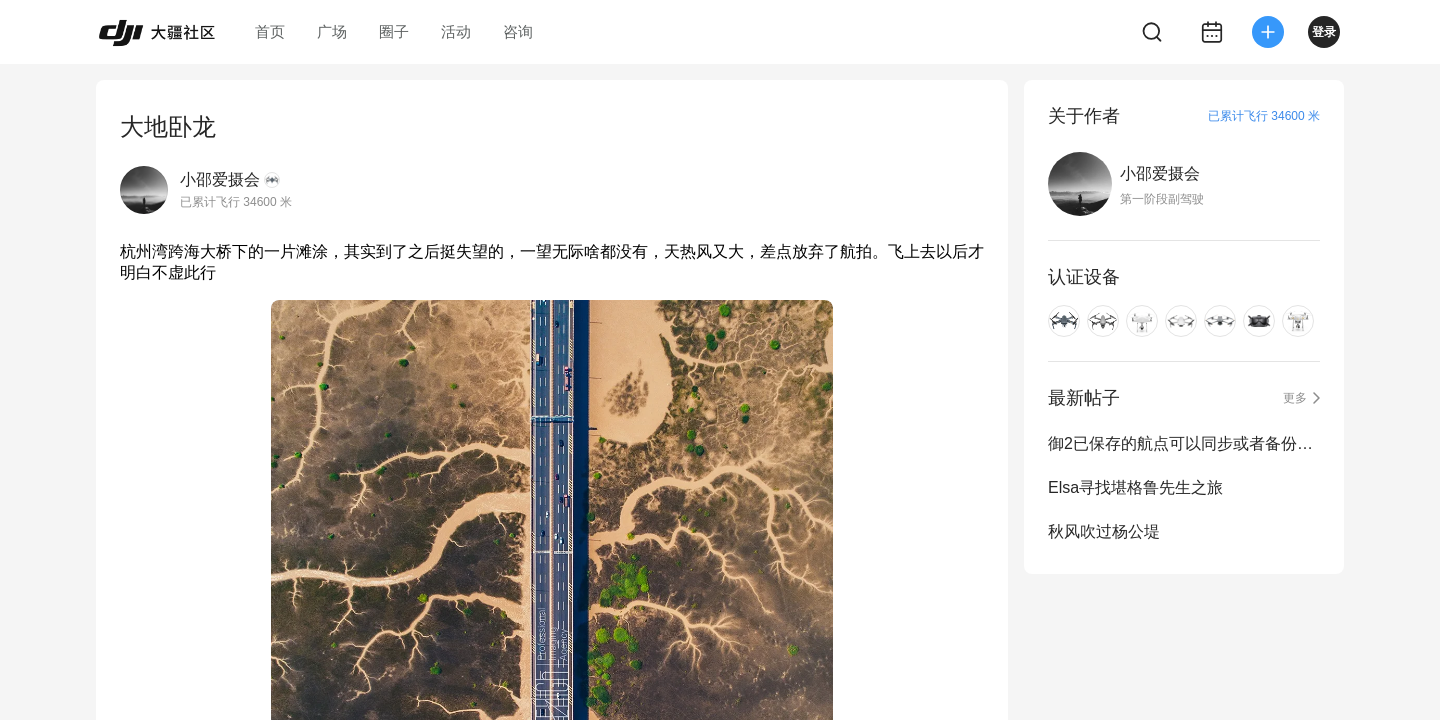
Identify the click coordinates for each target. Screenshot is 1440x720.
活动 (456, 31)
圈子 (394, 31)
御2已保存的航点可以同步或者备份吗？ (1184, 443)
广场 (332, 31)
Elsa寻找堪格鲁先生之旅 (1135, 487)
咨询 (518, 31)
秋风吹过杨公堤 (1104, 531)
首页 (270, 31)
